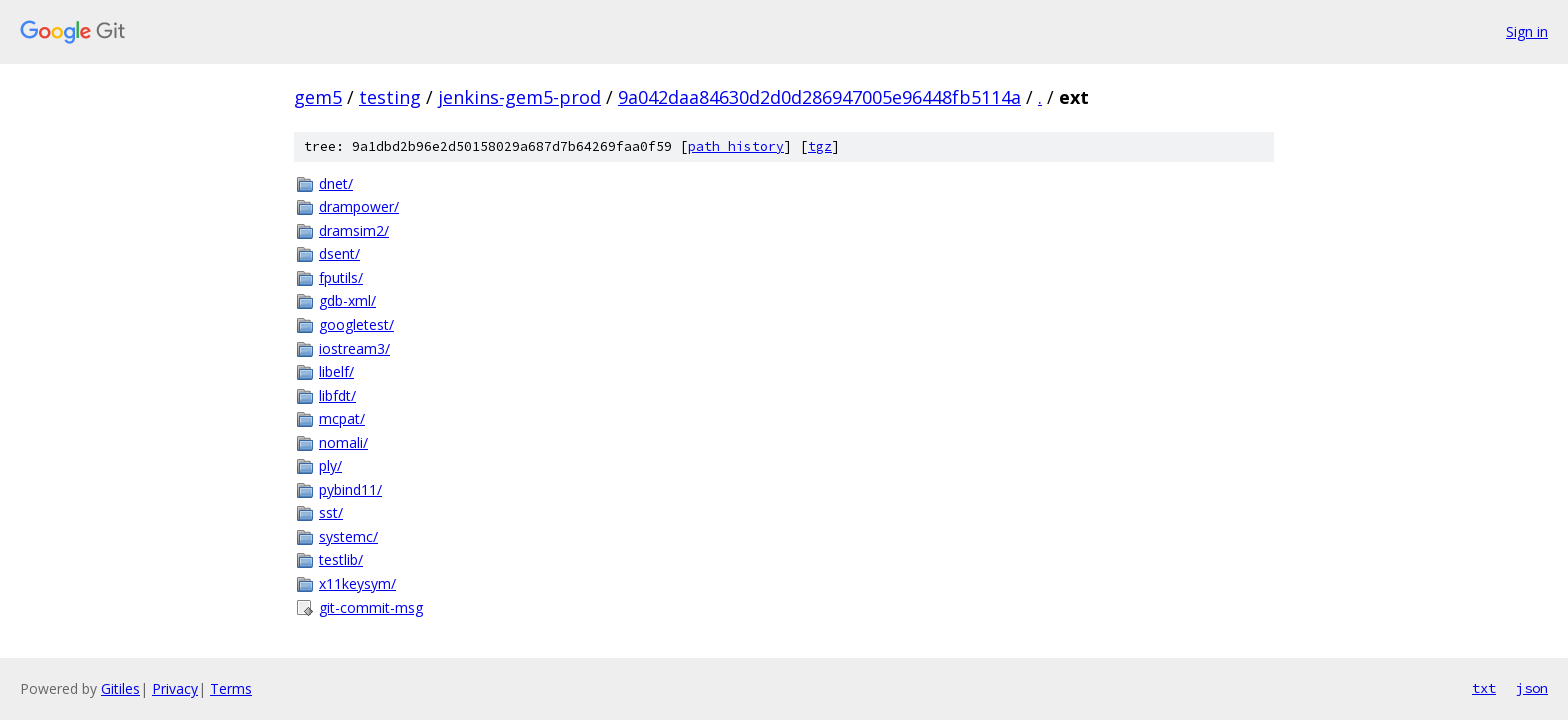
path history (736, 146)
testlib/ (341, 559)
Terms (231, 688)
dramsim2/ (354, 230)
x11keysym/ (357, 583)
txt (1484, 688)
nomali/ (343, 442)
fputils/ (341, 277)
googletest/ (356, 324)
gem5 (318, 97)
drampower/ (359, 206)
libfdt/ (337, 395)
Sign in (1527, 31)
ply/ (330, 465)
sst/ (331, 512)
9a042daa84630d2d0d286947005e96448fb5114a (819, 97)
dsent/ (339, 253)
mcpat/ (342, 418)
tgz (820, 146)
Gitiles (120, 688)
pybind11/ (350, 489)
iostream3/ (354, 348)
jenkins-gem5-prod (519, 97)
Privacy (175, 688)
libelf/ (336, 371)
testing (390, 97)
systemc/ (348, 536)
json (1532, 688)
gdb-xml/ (347, 300)
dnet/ (336, 183)
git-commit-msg (371, 607)
